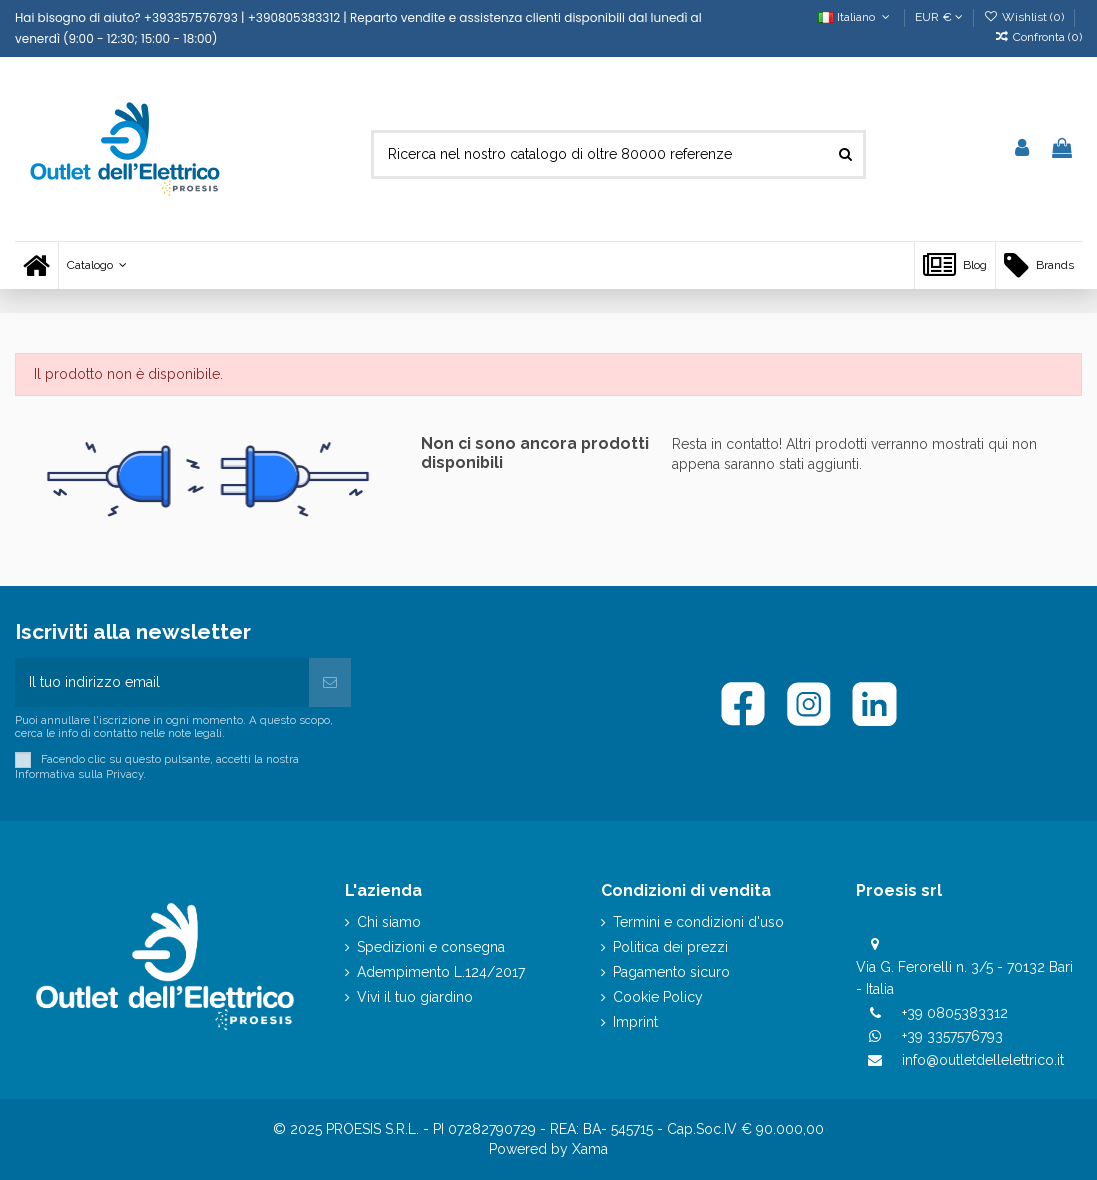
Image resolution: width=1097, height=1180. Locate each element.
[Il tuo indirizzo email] (162, 682)
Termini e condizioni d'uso (698, 922)
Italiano (855, 17)
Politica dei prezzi (670, 947)
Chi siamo (389, 922)
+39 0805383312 (955, 1013)
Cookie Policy (658, 997)
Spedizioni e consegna (431, 947)
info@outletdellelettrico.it (983, 1060)
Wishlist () (1025, 17)
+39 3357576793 (952, 1036)
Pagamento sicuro (671, 972)
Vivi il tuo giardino (415, 997)
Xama (590, 1149)
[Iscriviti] (330, 682)
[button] (96, 265)
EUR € (939, 17)
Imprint (635, 1022)
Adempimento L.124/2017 (441, 972)
